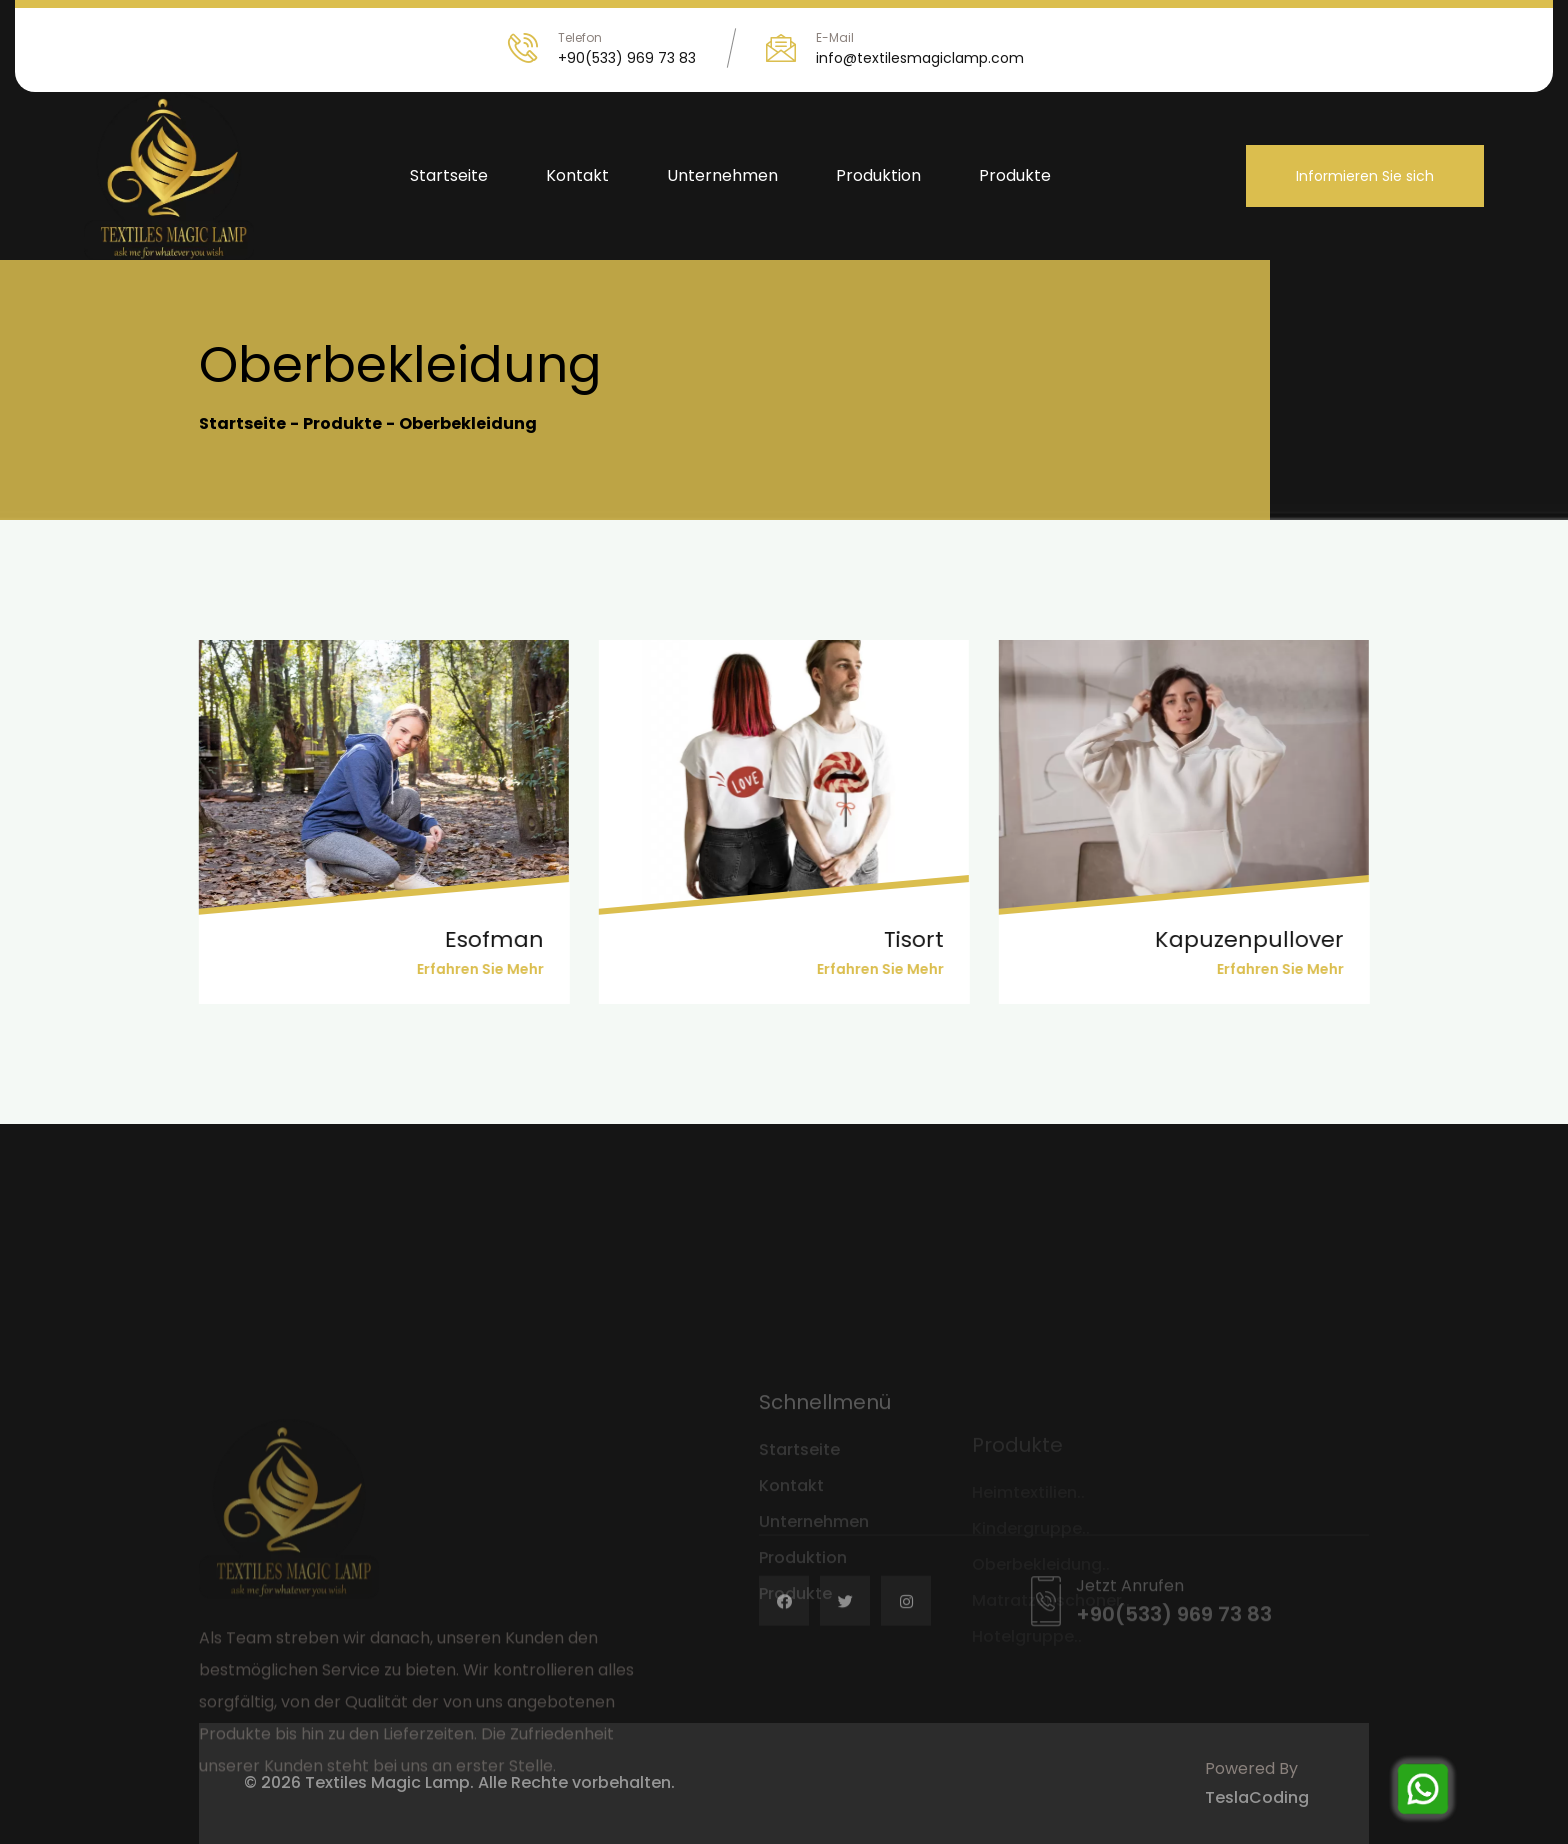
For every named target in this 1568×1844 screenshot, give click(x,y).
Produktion (878, 175)
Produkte (1015, 175)
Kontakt (577, 175)
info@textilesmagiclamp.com (920, 58)
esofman (476, 939)
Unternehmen (722, 175)
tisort (896, 939)
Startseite (449, 175)
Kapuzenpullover (1231, 939)
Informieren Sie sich (1365, 176)
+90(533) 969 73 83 (627, 58)
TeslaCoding (1257, 1797)
